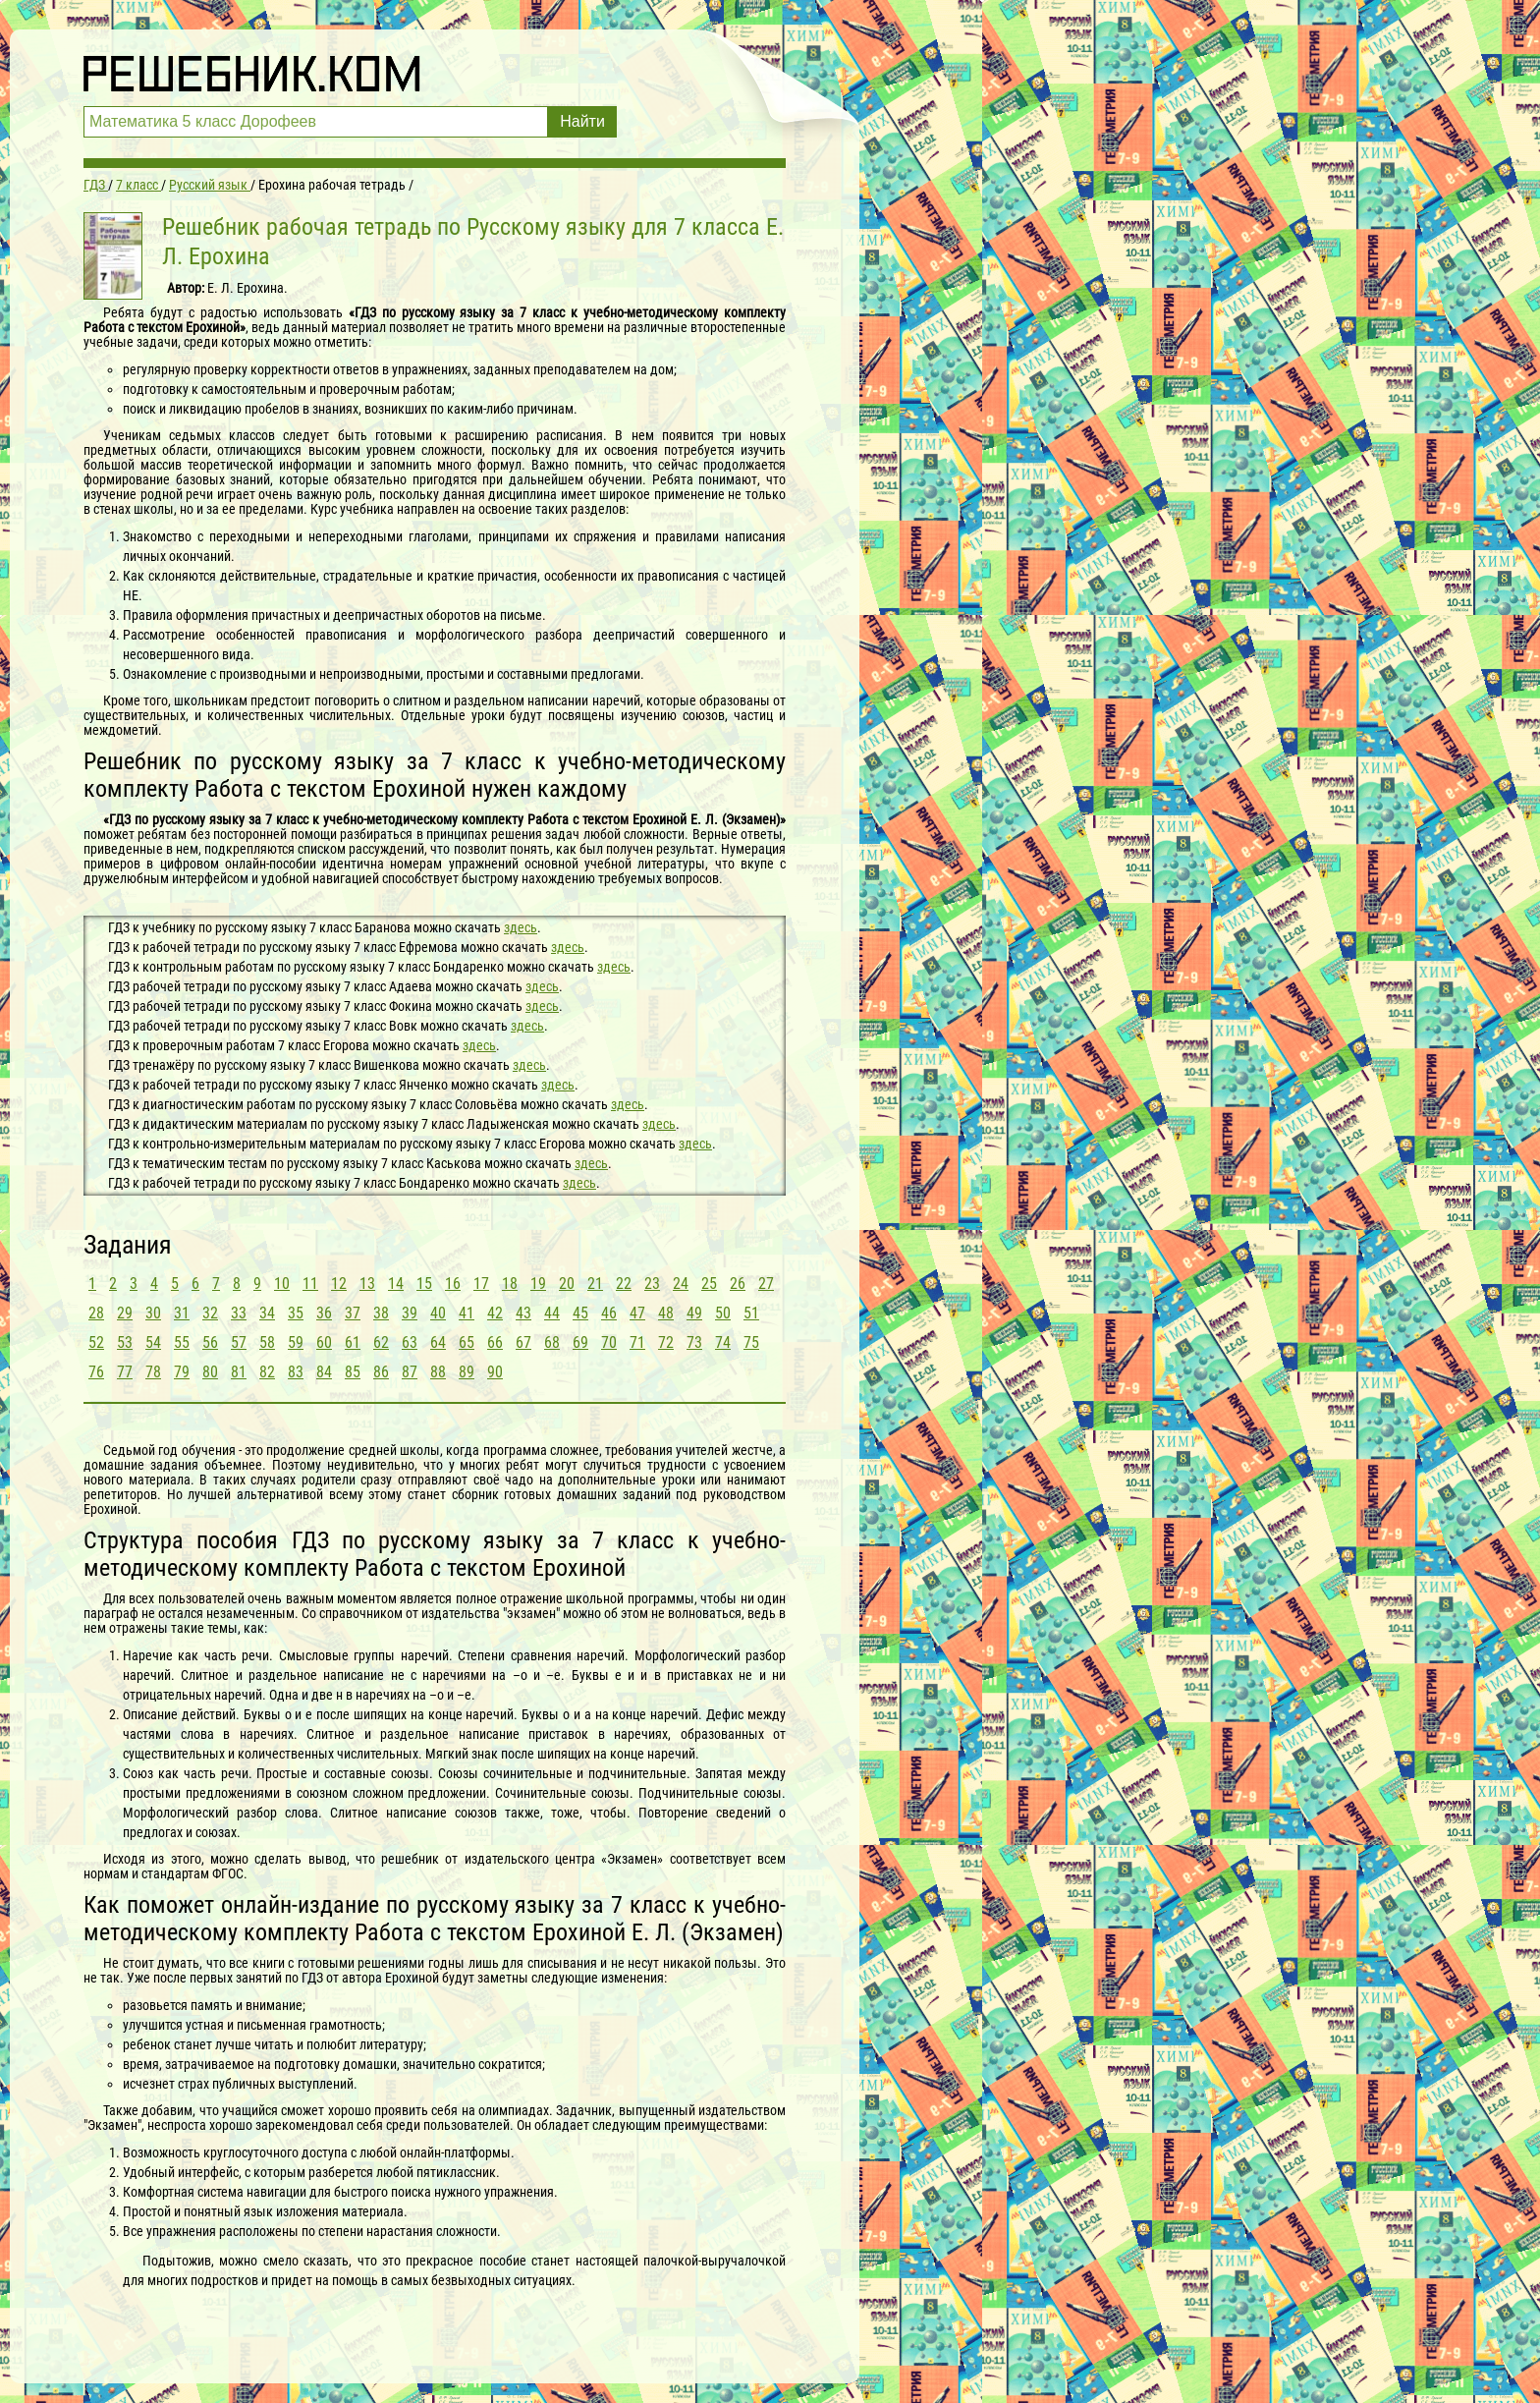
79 (182, 1372)
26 (737, 1283)
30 (153, 1313)
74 (723, 1342)
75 (751, 1342)
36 (324, 1313)
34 (267, 1313)
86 (381, 1372)
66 (495, 1342)
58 (267, 1342)
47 (637, 1313)
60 (324, 1342)
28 (96, 1313)
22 (624, 1283)
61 (352, 1342)
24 (680, 1283)
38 (381, 1313)
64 (438, 1342)
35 (295, 1313)
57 (239, 1342)
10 (282, 1283)
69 (580, 1342)
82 (267, 1372)
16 (453, 1283)
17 (481, 1283)
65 (466, 1342)
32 (210, 1313)
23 (652, 1283)
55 (182, 1342)
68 (552, 1342)
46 (609, 1313)
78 (153, 1372)
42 (495, 1313)
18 (510, 1283)
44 (552, 1313)
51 (751, 1313)
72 (666, 1342)
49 (694, 1313)
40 (438, 1313)
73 (694, 1342)
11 (310, 1283)
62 (381, 1342)
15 (424, 1283)
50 (723, 1313)
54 (153, 1342)
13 (367, 1283)
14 (396, 1283)
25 (709, 1283)
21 (595, 1283)
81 (239, 1372)
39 (409, 1313)
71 (637, 1342)
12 (339, 1283)
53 (125, 1342)
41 (466, 1313)
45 (580, 1313)
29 (125, 1313)
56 (210, 1342)
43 (523, 1313)
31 (182, 1313)
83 (295, 1372)
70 (609, 1342)
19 (538, 1283)
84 (324, 1372)
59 (295, 1342)
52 (96, 1342)
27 (766, 1283)
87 (409, 1372)
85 (352, 1372)
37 (352, 1313)
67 (523, 1342)
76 (96, 1372)
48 (666, 1313)
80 (210, 1372)
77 (125, 1372)
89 (466, 1372)
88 (438, 1372)
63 (409, 1342)
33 (239, 1313)
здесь (520, 927)
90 (495, 1372)
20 (567, 1283)
